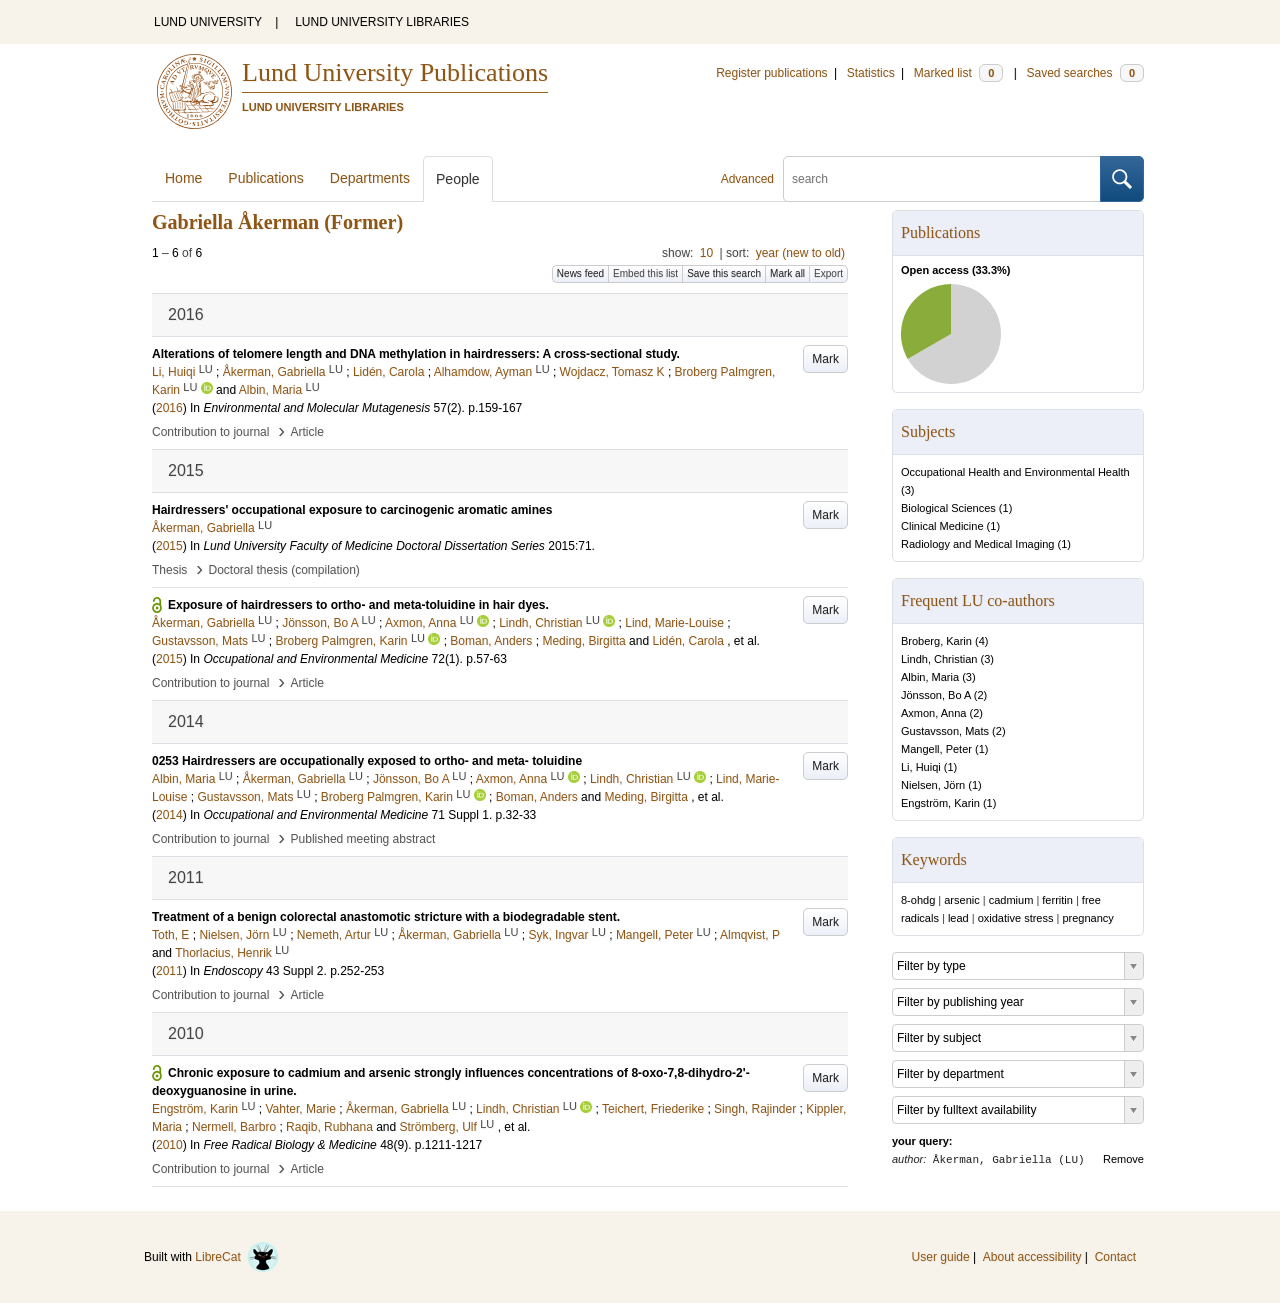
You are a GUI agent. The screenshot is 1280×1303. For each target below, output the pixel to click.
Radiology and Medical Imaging (977, 544)
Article (307, 432)
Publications (266, 178)
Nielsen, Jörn (933, 785)
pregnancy (1087, 918)
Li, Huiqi (921, 767)
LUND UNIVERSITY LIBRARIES (382, 22)
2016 (169, 408)
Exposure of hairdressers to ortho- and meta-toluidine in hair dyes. (358, 605)
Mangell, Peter (936, 749)
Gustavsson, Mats (945, 731)
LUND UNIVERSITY (208, 22)
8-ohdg (918, 900)
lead (958, 918)
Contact (1115, 1257)
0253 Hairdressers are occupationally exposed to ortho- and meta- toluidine (367, 761)
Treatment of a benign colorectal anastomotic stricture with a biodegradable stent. (386, 917)
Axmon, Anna (933, 713)
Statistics (871, 73)
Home (183, 178)
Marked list (958, 73)
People (458, 179)
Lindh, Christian (939, 659)
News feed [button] (580, 273)
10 (706, 253)
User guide (941, 1257)
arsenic (961, 900)
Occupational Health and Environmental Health (1015, 472)
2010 (169, 1145)
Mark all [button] (787, 273)
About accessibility (1032, 1257)
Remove (1123, 1159)
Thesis (169, 570)
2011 (169, 971)
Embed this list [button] (645, 273)
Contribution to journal (210, 432)
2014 (169, 815)
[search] (942, 179)
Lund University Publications (395, 72)
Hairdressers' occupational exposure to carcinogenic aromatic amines (352, 510)
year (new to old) (800, 253)
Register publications (771, 73)
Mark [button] (825, 359)
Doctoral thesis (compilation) (283, 570)
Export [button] (828, 273)
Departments (370, 178)
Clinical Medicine (942, 526)
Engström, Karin (940, 803)
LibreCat (237, 1257)
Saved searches (1085, 73)
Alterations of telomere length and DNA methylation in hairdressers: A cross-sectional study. (416, 354)
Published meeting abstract (363, 839)
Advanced (747, 179)
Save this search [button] (724, 273)
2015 (169, 546)
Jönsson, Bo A (936, 695)
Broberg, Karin (936, 641)
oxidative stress (1016, 918)
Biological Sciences (948, 508)
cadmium (1011, 900)
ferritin (1057, 900)
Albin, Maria (930, 677)
